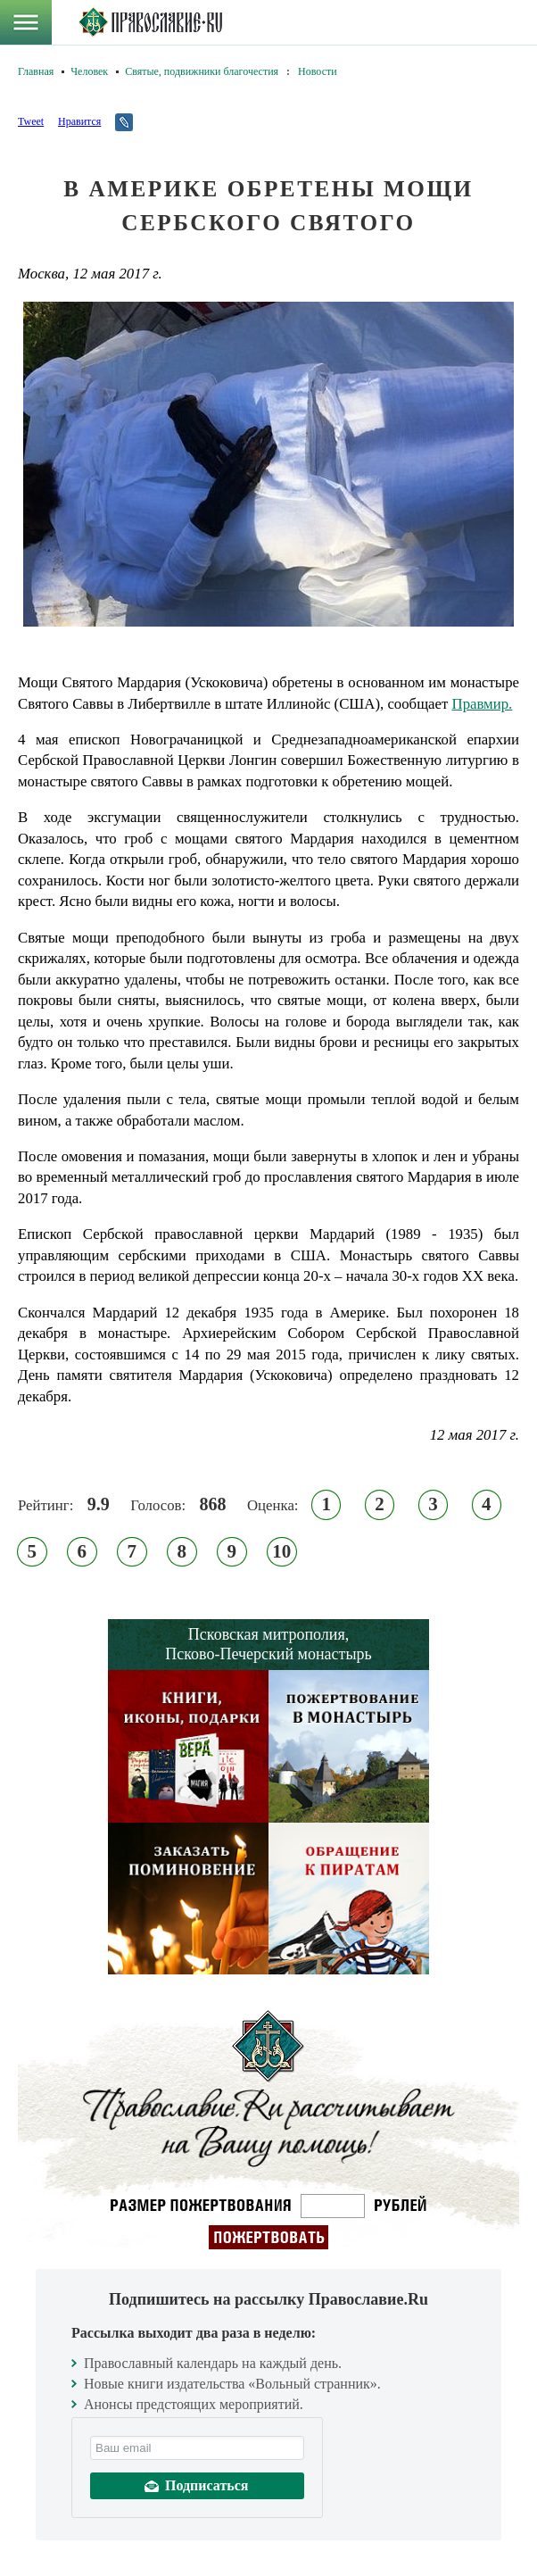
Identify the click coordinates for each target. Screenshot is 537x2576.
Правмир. (482, 703)
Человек (89, 71)
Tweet (31, 121)
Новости (317, 71)
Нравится (79, 121)
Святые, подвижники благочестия (201, 71)
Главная (36, 71)
